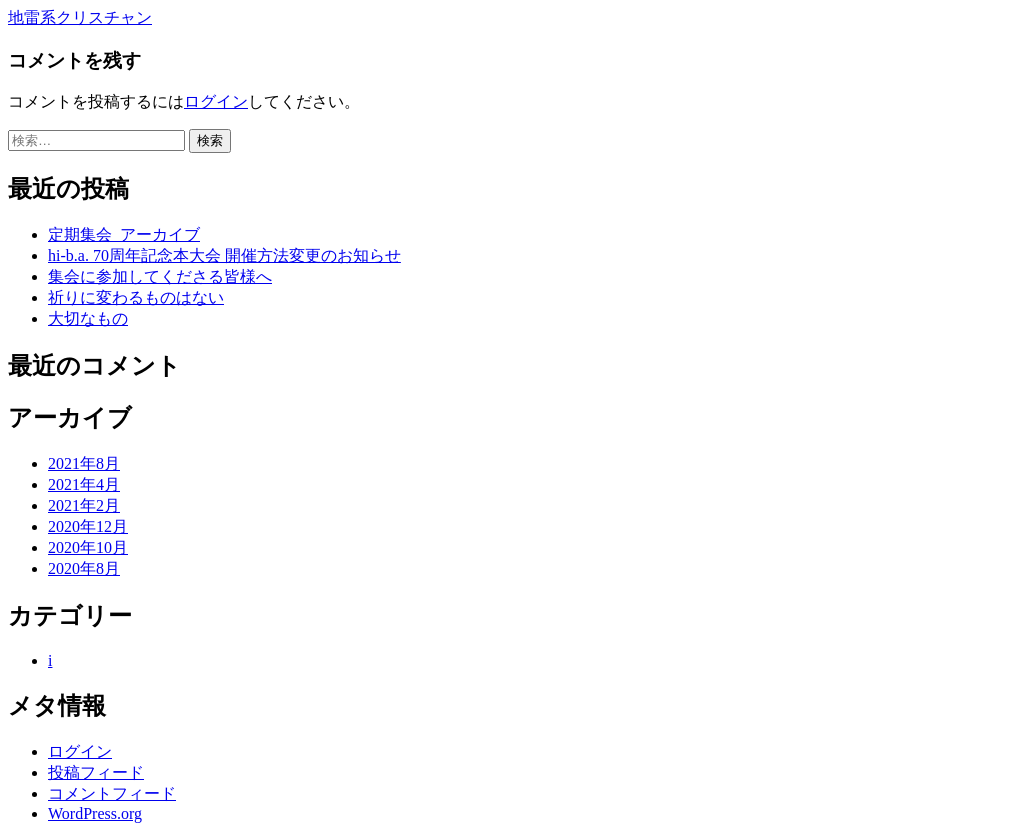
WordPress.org (95, 813)
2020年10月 (88, 547)
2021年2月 (84, 505)
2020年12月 (88, 526)
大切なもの (88, 318)
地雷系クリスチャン (80, 17)
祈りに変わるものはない (136, 297)
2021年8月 (84, 463)
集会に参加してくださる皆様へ (160, 276)
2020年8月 (84, 568)
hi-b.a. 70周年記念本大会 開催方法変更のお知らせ (224, 255)
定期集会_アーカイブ (124, 234)
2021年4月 (84, 484)
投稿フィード (96, 772)
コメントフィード (112, 793)
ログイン (216, 101)
